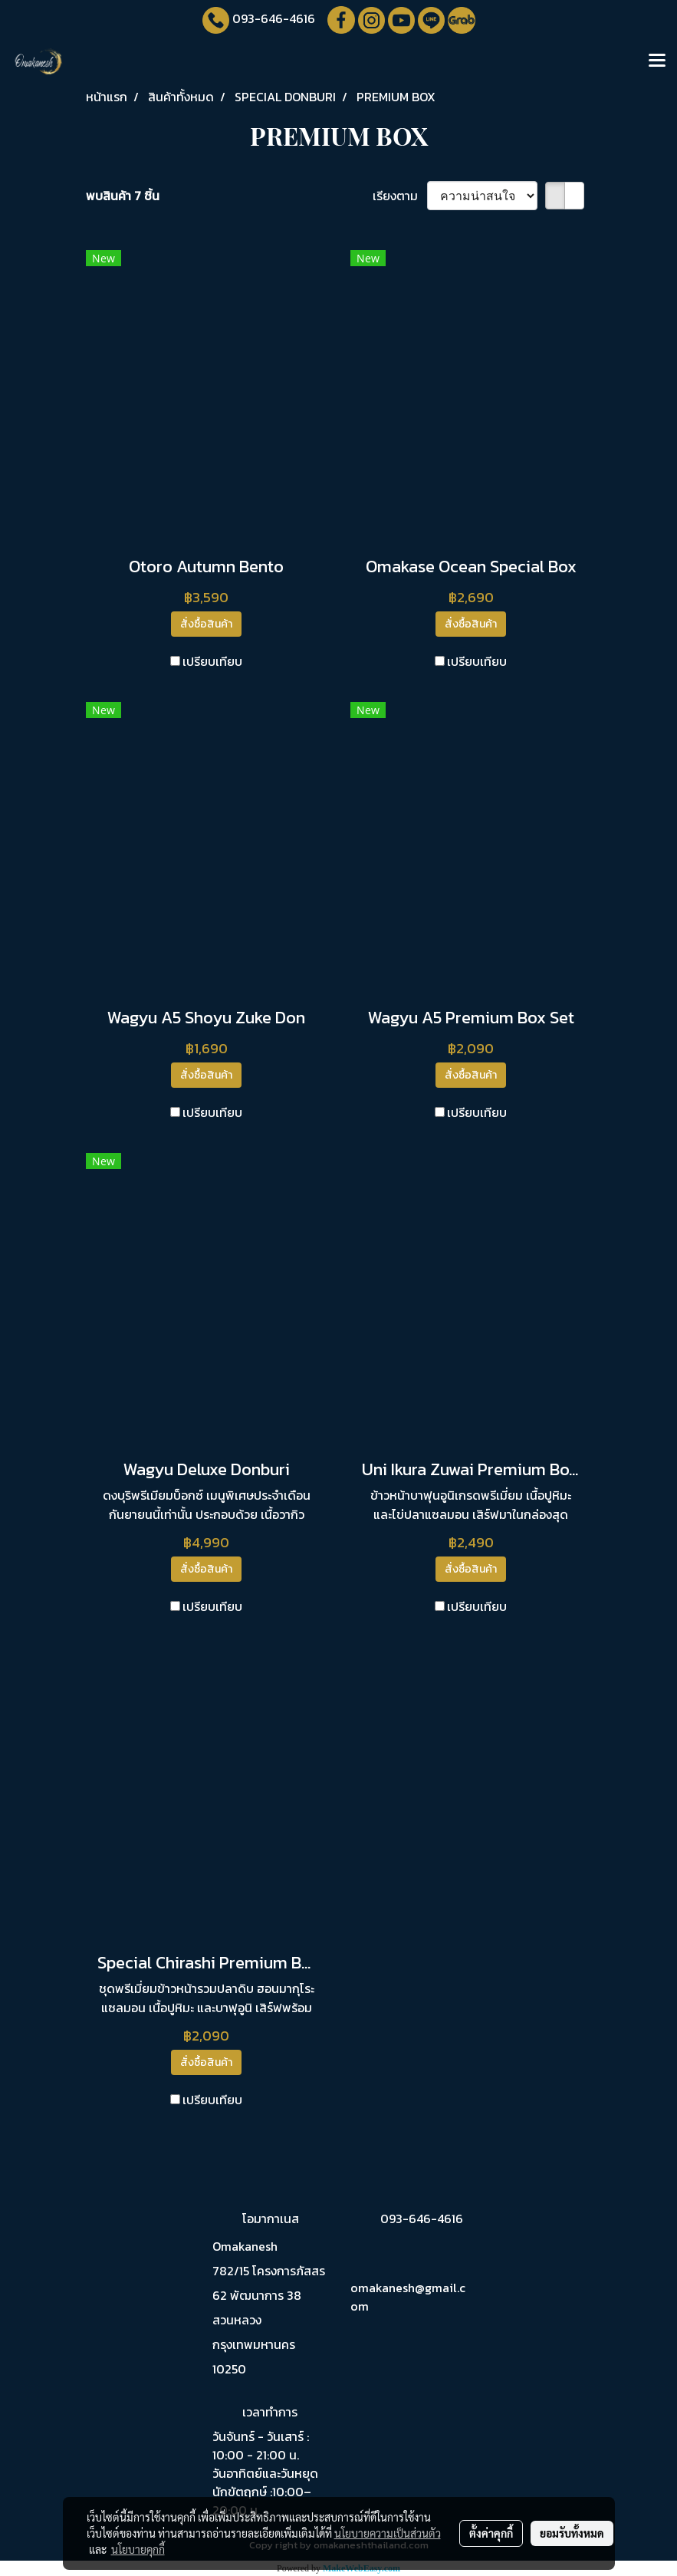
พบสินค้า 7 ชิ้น (122, 195)
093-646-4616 (273, 18)
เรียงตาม (400, 195)
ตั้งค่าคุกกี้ (491, 2533)
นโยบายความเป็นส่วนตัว (387, 2533)
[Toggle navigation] (657, 61)
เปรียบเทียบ (212, 661)
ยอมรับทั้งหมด (572, 2533)
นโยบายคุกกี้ (138, 2549)
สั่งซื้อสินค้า (206, 624)
